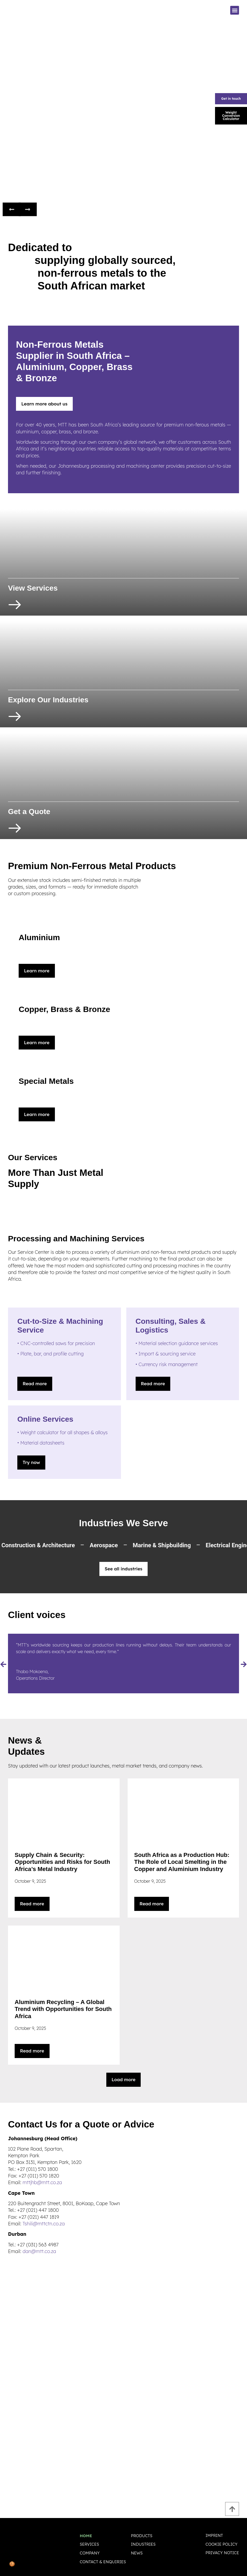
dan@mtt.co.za (39, 2253)
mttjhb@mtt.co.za (42, 2184)
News (137, 2554)
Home (86, 2537)
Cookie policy (221, 2546)
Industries (143, 2545)
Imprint (214, 2537)
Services (89, 2545)
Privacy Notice (222, 2555)
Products (141, 2537)
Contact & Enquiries (103, 2562)
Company (90, 2554)
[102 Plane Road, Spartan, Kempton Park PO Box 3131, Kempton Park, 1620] (123, 2321)
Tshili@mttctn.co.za (44, 2225)
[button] (234, 10)
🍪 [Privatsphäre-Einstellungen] (12, 2564)
